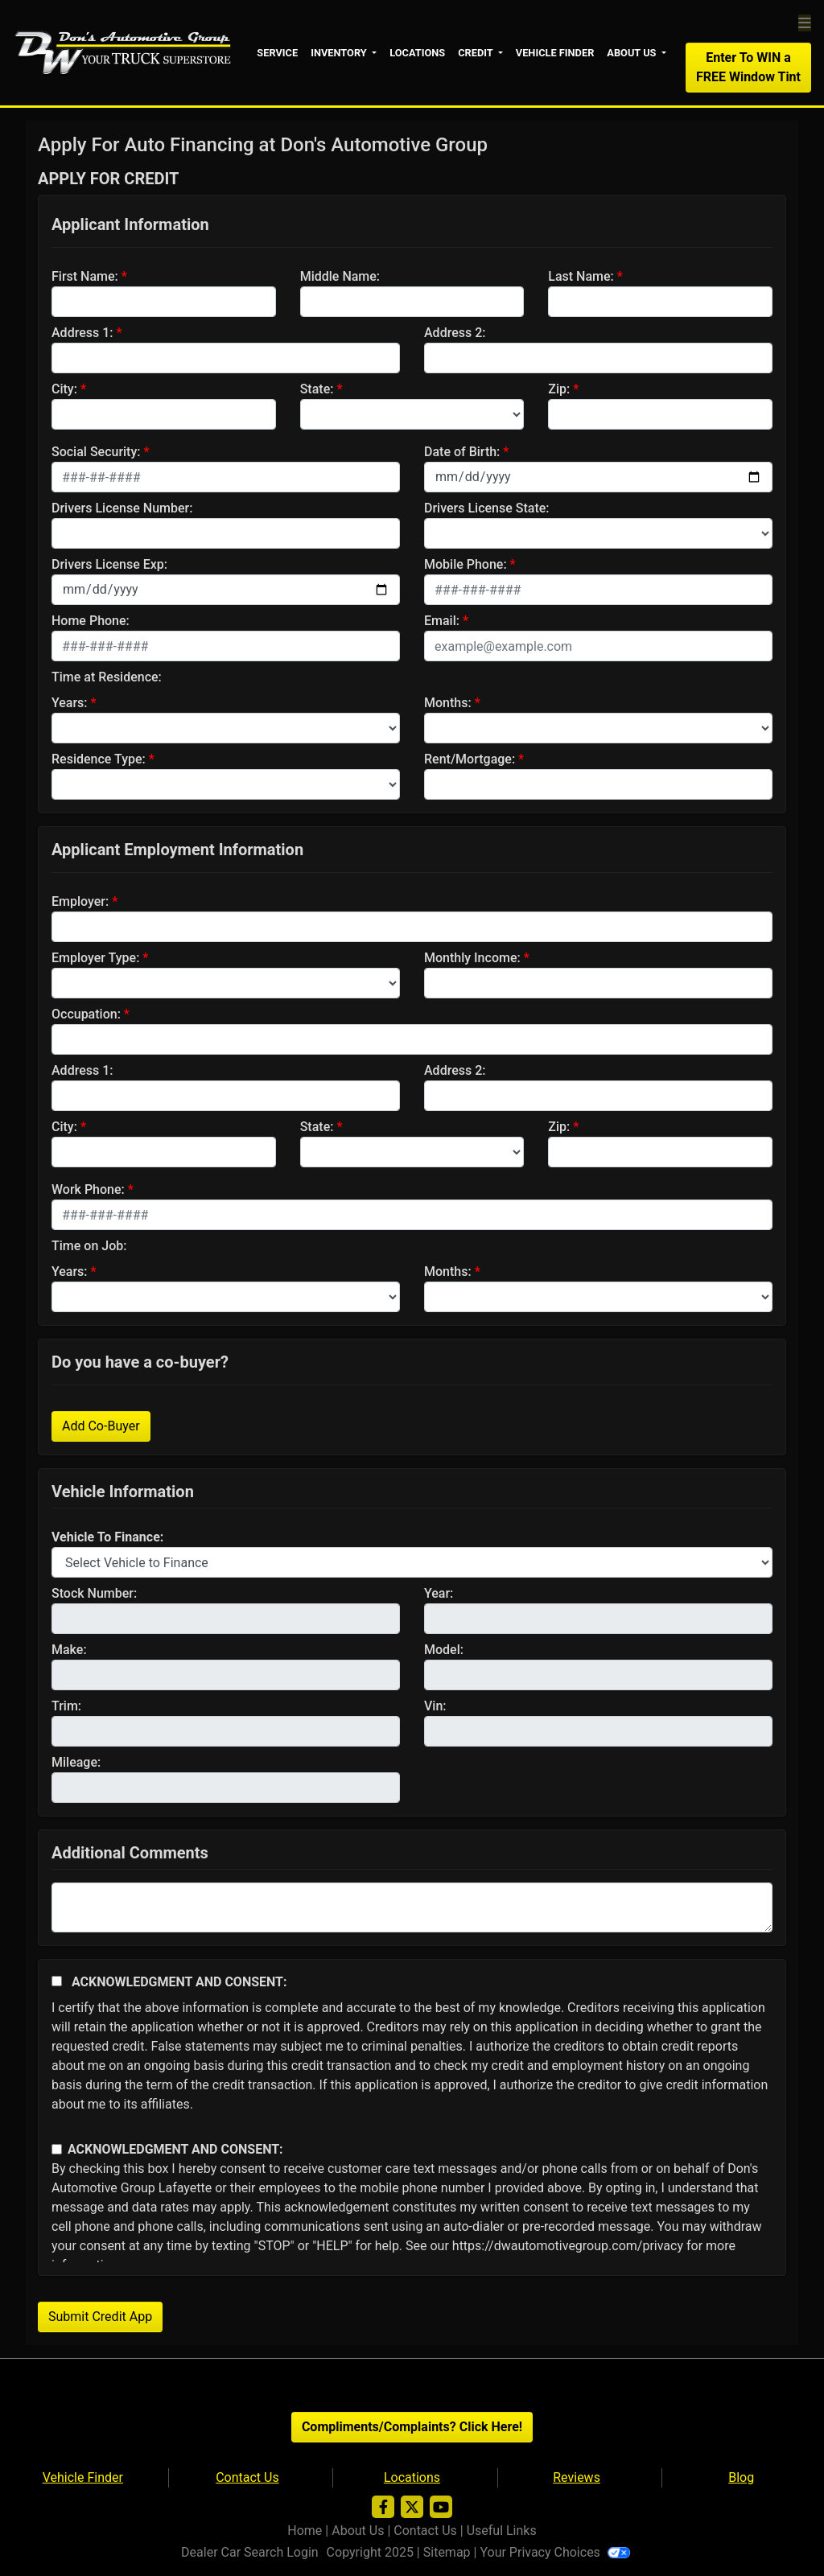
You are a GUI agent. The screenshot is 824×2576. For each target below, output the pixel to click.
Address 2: (454, 331)
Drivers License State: (487, 506)
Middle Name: (340, 274)
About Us (358, 2529)
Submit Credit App (100, 2315)
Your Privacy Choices (554, 2550)
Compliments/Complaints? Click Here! (412, 2425)
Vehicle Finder (83, 2475)
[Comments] (412, 1906)
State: (317, 387)
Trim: (66, 1704)
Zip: (559, 387)
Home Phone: (91, 619)
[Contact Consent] (57, 2147)
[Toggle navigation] (805, 22)
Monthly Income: (472, 956)
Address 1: (82, 331)
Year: (438, 1591)
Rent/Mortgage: (469, 757)
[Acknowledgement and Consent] (57, 1979)
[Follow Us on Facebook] (383, 2506)
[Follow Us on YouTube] (441, 2506)
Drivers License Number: (122, 506)
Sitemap (447, 2550)
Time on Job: (89, 1244)
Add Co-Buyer (101, 1424)
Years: (70, 701)
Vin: (435, 1704)
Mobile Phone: (465, 562)
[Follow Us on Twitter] (412, 2506)
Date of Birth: (462, 450)
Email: (441, 619)
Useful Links (502, 2529)
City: (64, 387)
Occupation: (86, 1012)
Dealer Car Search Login (250, 2550)
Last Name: (581, 274)
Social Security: (96, 450)
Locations (412, 2475)
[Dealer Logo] (125, 50)
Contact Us (247, 2475)
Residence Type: (99, 757)
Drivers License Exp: (109, 562)
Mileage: (76, 1760)
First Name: (85, 274)
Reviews (576, 2475)
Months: (448, 701)
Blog (741, 2475)
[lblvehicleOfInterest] (412, 1560)
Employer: (80, 899)
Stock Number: (94, 1591)
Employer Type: (95, 956)
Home (304, 2529)
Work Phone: (88, 1187)
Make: (69, 1648)
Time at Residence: (107, 675)
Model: (444, 1648)
